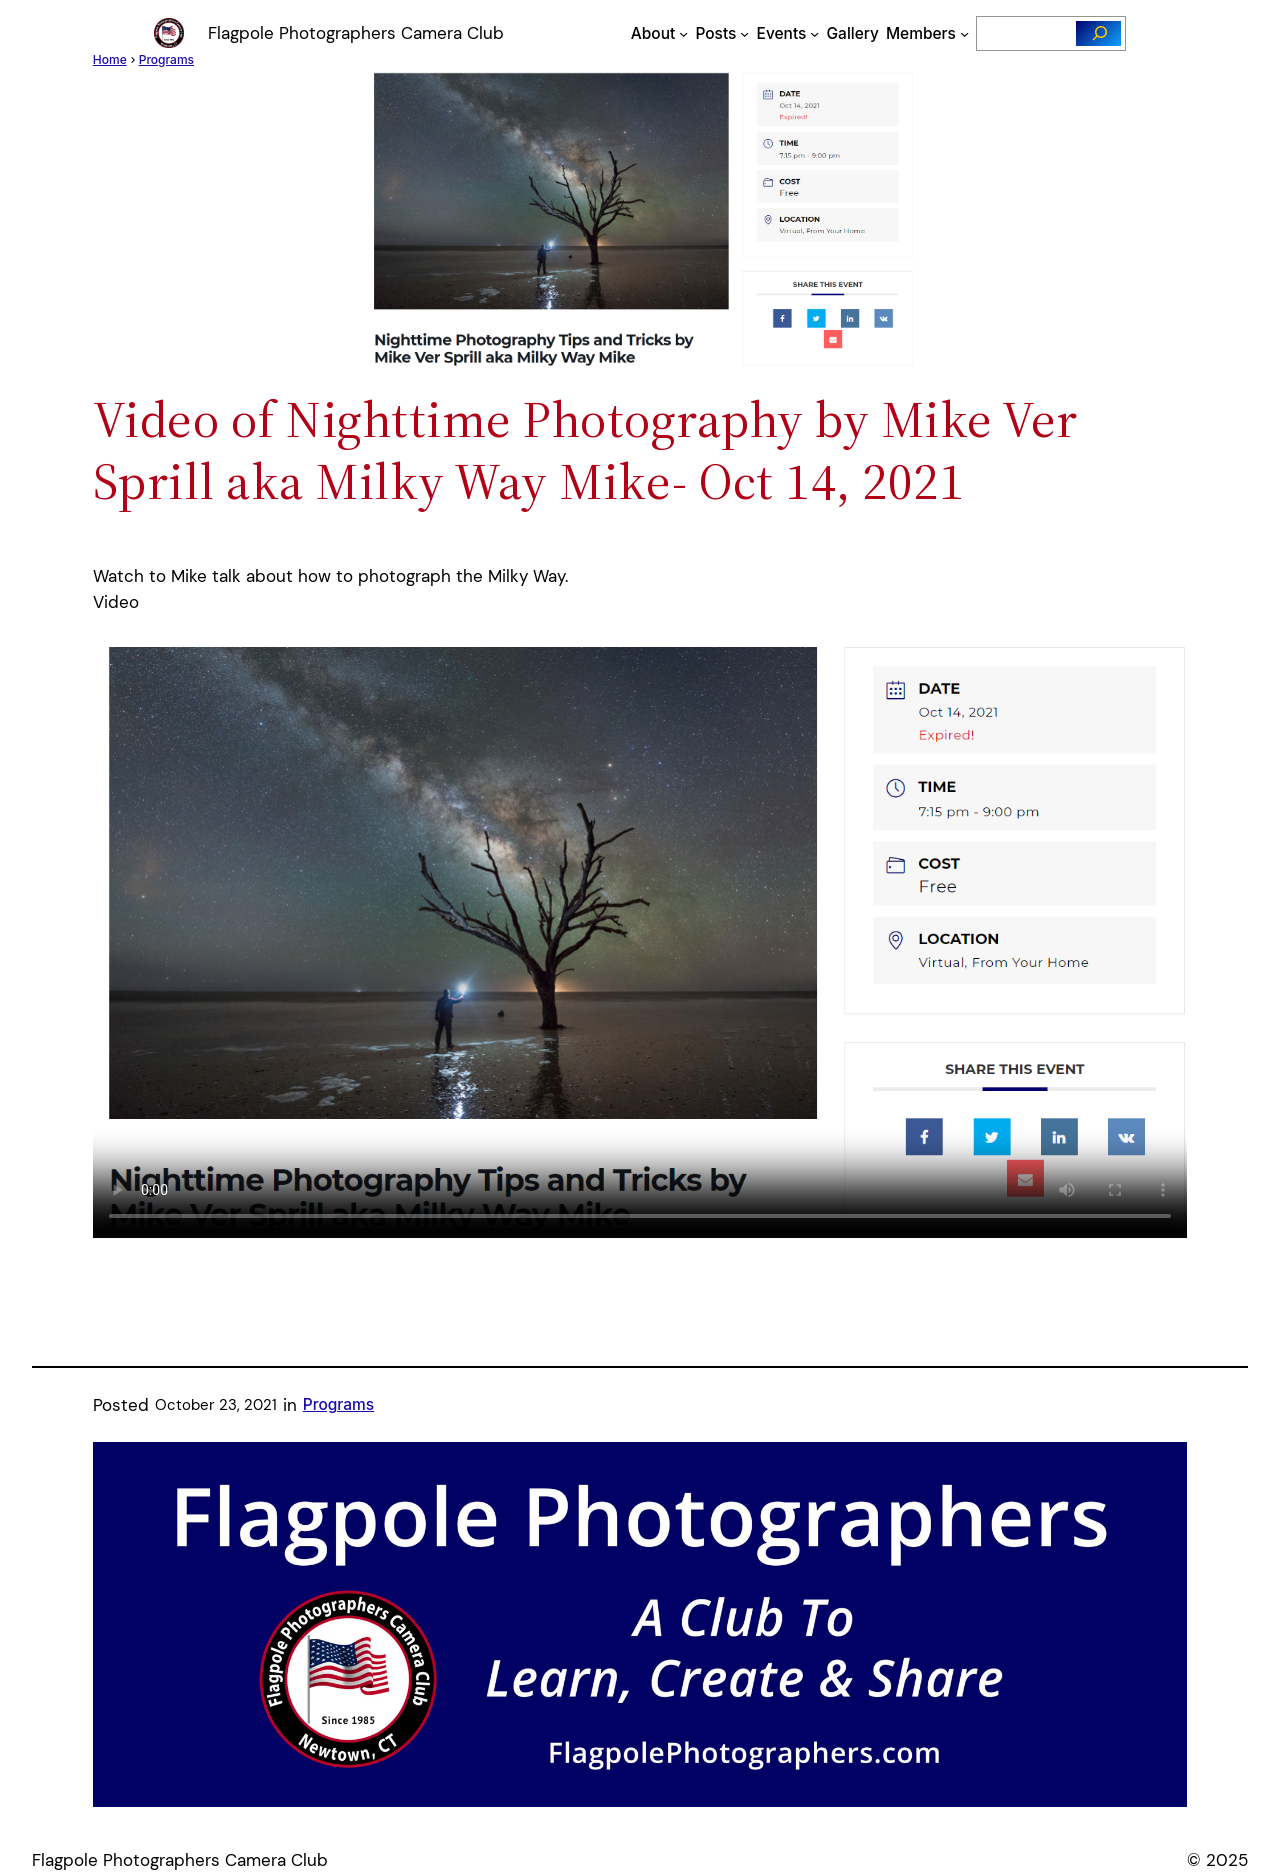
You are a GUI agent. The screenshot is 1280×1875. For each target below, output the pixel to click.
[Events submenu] (814, 33)
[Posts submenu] (744, 33)
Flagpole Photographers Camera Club (356, 33)
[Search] (1098, 33)
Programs (338, 1404)
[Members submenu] (964, 33)
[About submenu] (683, 33)
